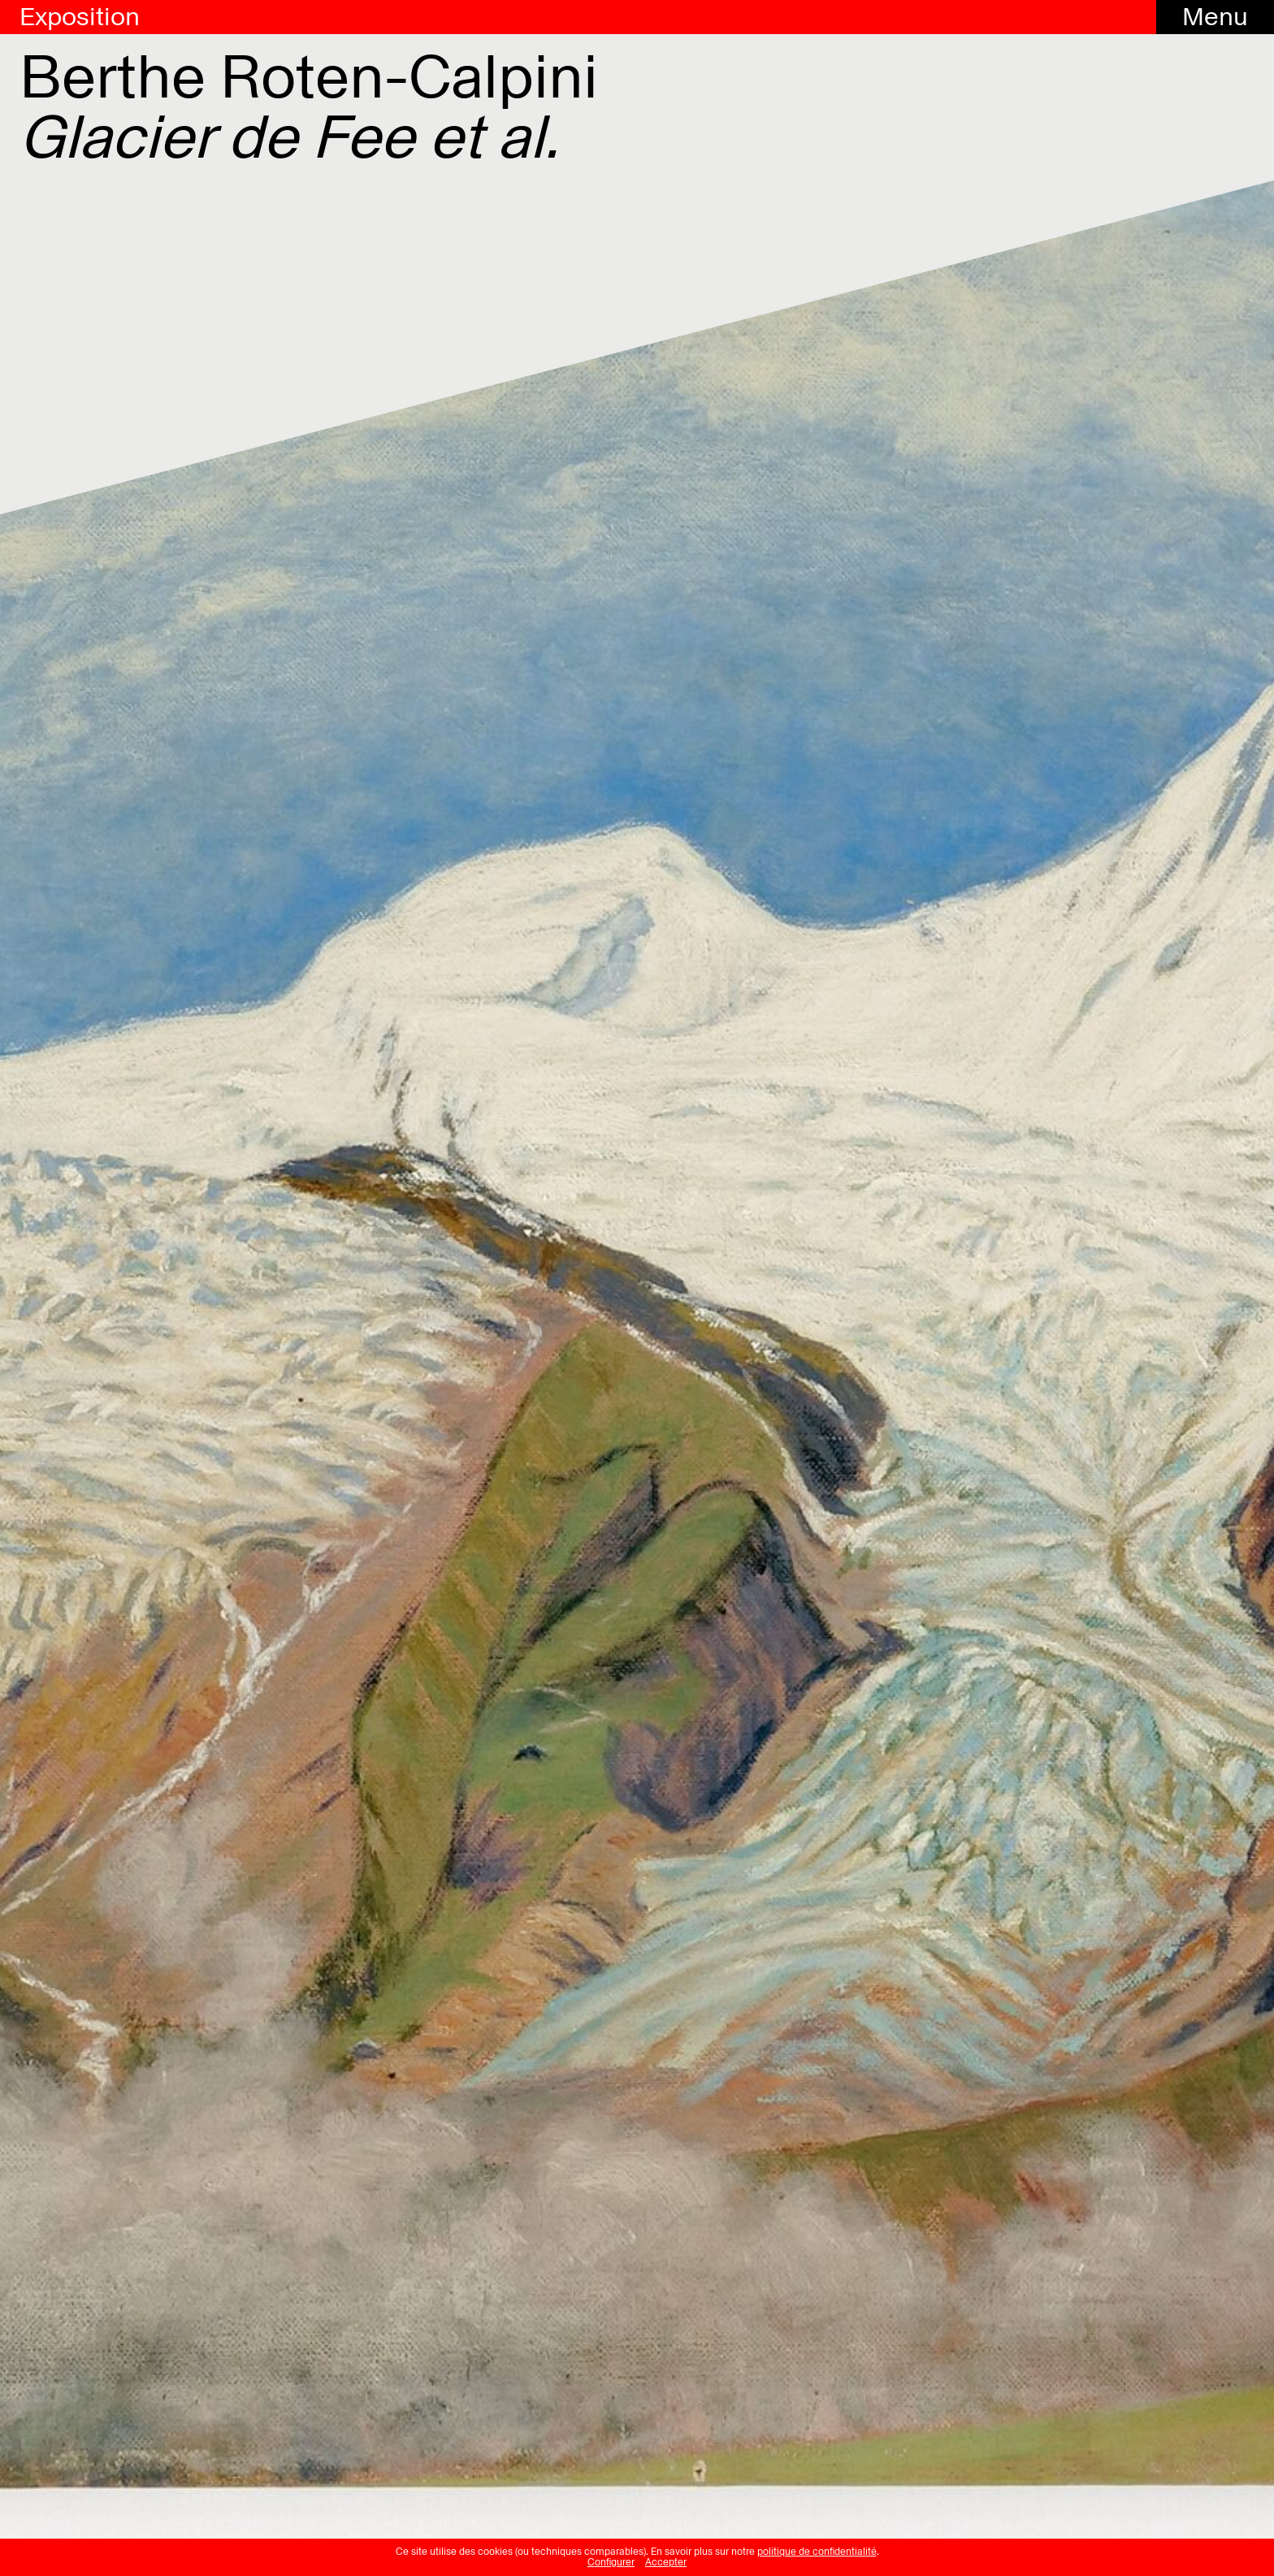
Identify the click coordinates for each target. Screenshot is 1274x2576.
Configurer (611, 2562)
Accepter (666, 2562)
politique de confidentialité (817, 2551)
